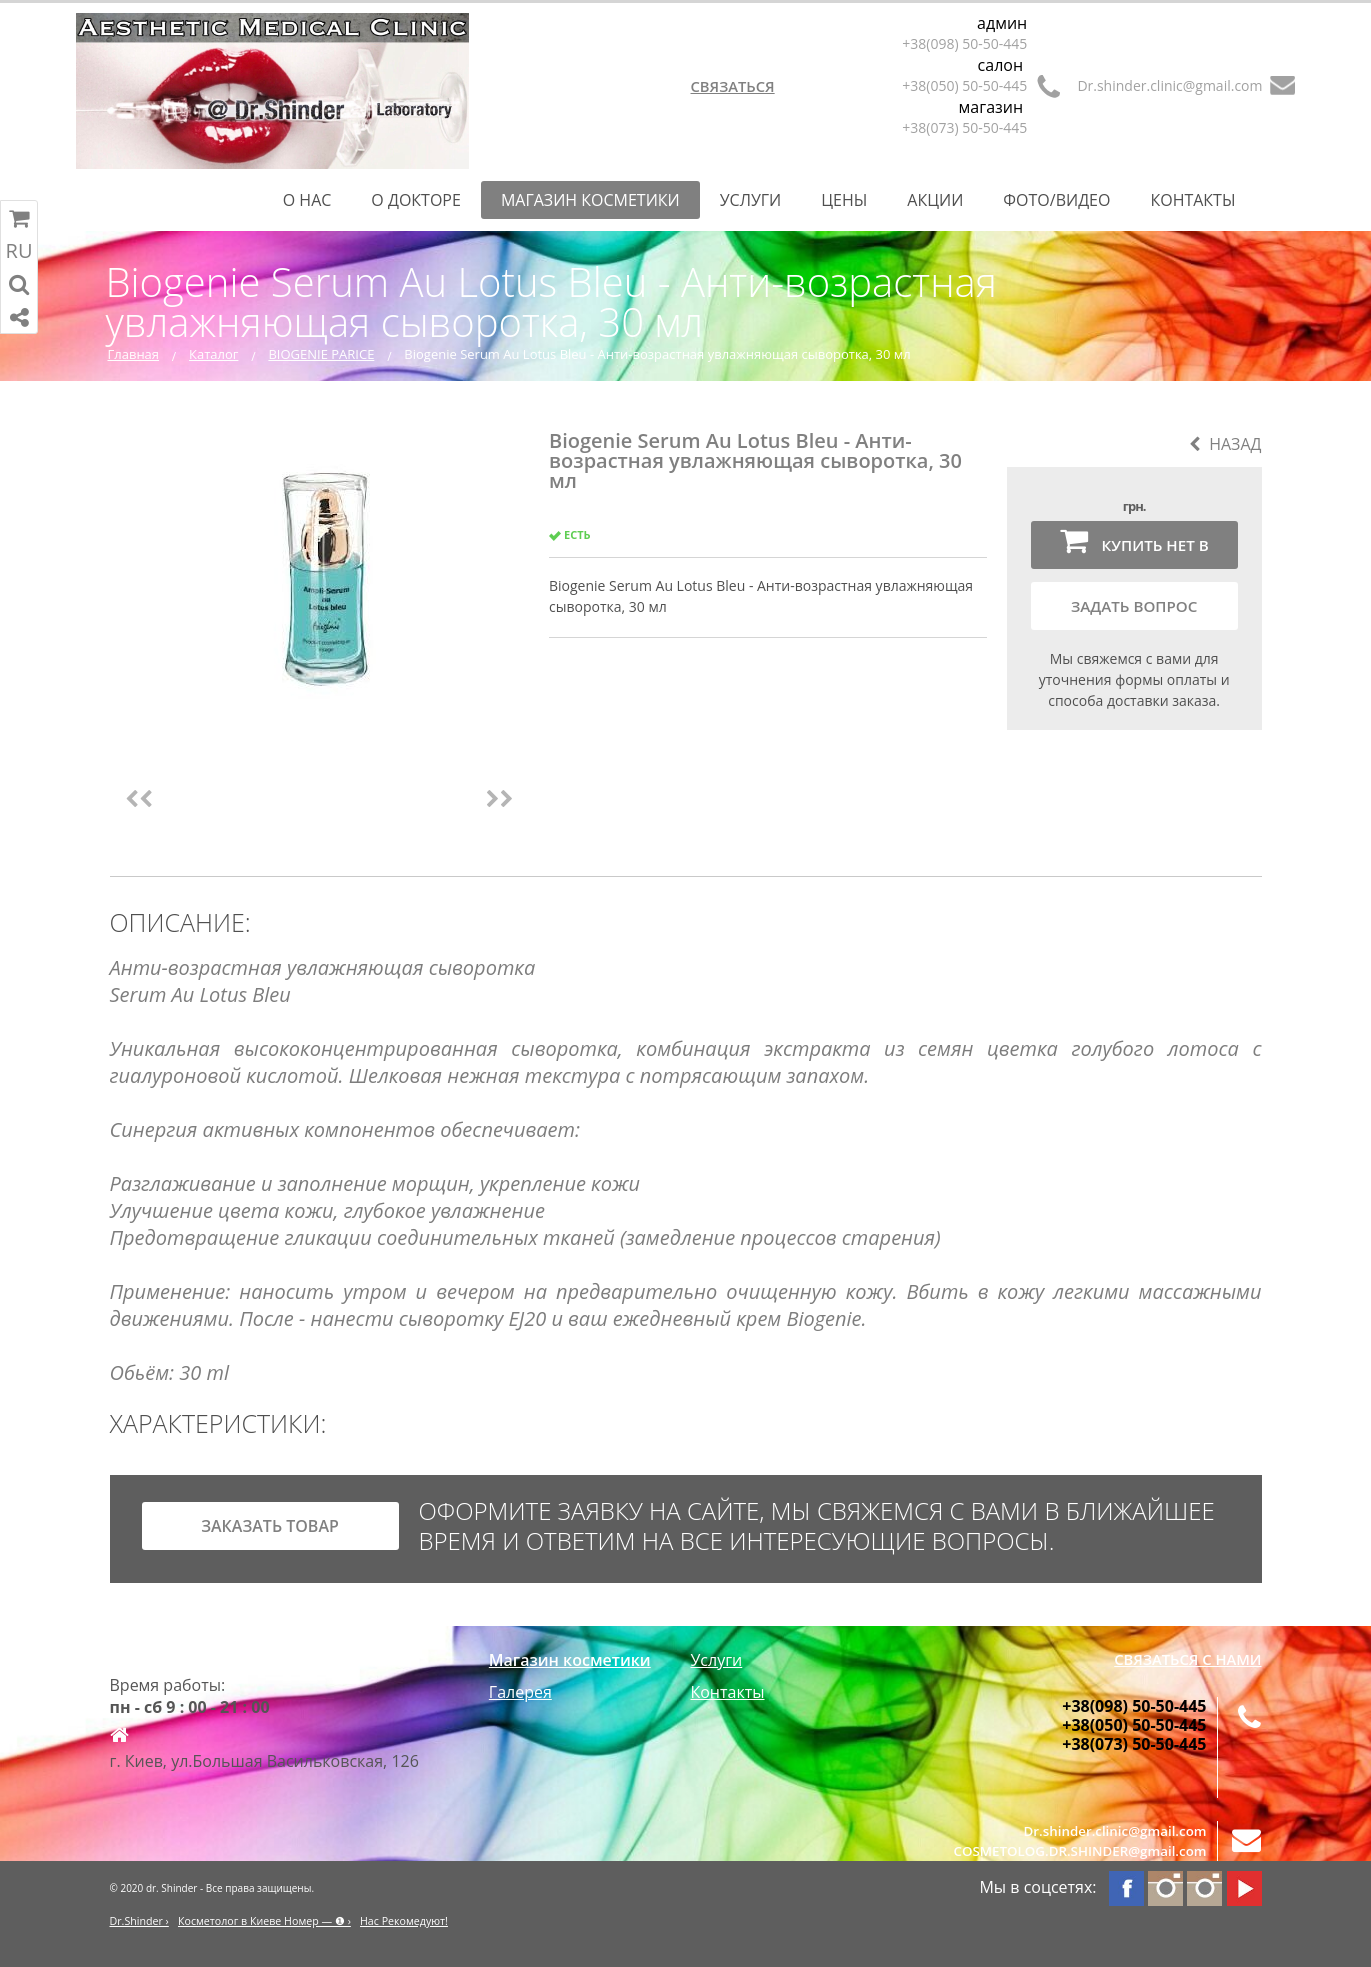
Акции (935, 200)
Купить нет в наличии (1134, 547)
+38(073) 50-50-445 (964, 127)
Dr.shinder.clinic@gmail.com (1169, 85)
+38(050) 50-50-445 (964, 85)
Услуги (751, 200)
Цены (844, 200)
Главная (134, 354)
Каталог (213, 354)
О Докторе (416, 200)
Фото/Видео (1056, 200)
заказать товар (270, 1526)
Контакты (1192, 200)
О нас (307, 200)
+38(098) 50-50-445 (964, 43)
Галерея (520, 1692)
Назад (1225, 444)
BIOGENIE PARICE (321, 354)
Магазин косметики (590, 200)
